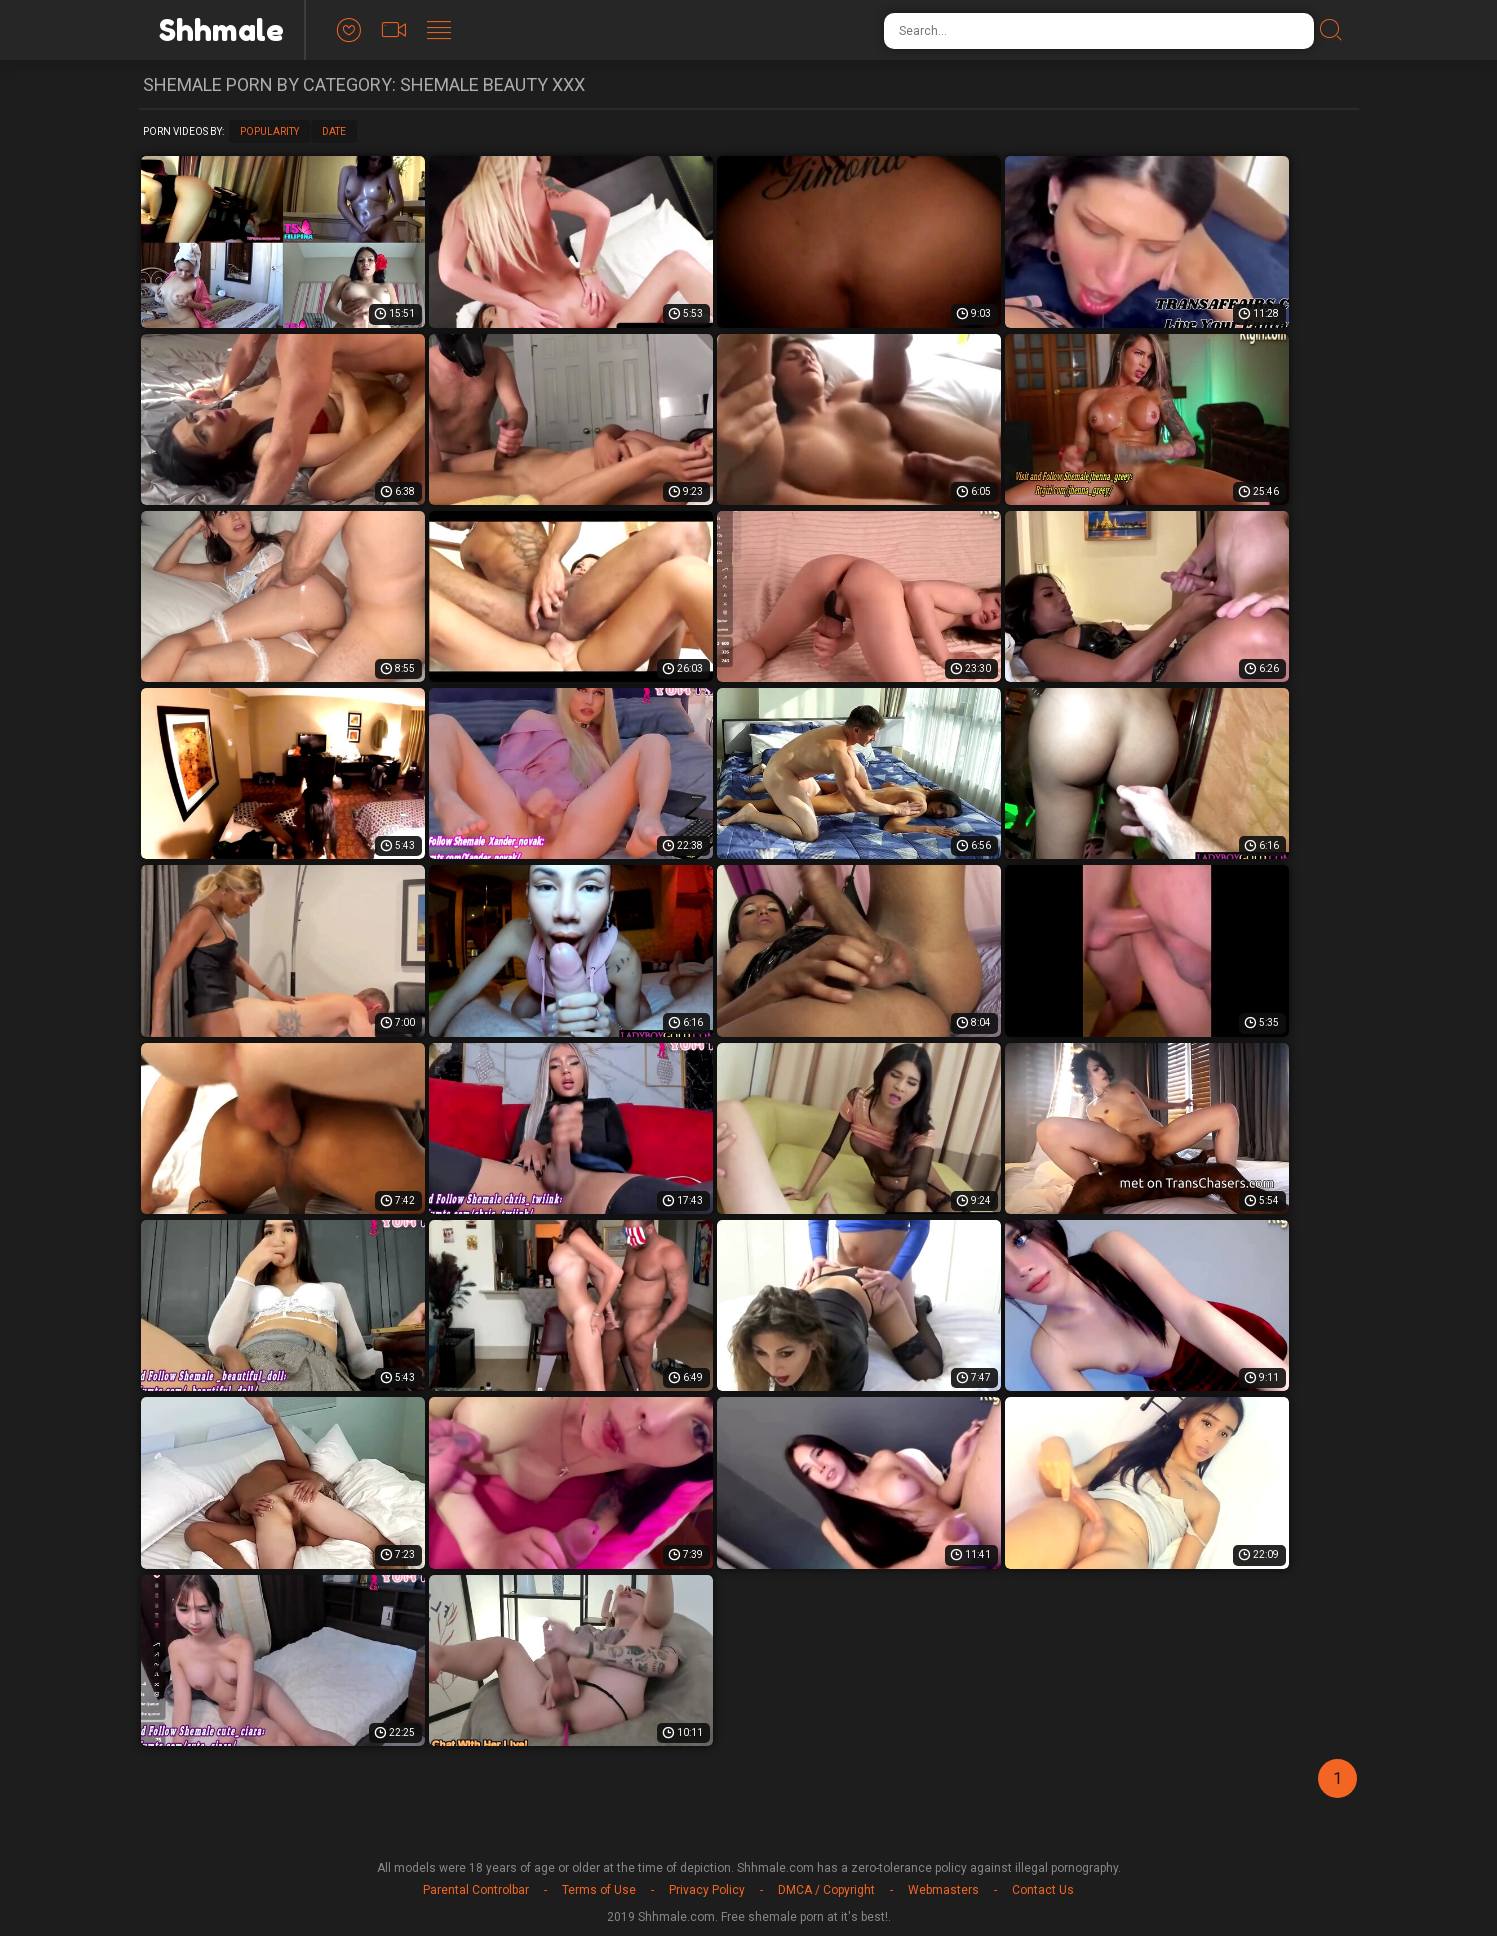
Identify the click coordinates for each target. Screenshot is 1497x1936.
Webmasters (943, 1890)
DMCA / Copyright (826, 1890)
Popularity (269, 131)
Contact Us (1043, 1890)
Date (334, 131)
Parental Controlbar (476, 1890)
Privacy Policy (707, 1890)
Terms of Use (599, 1890)
